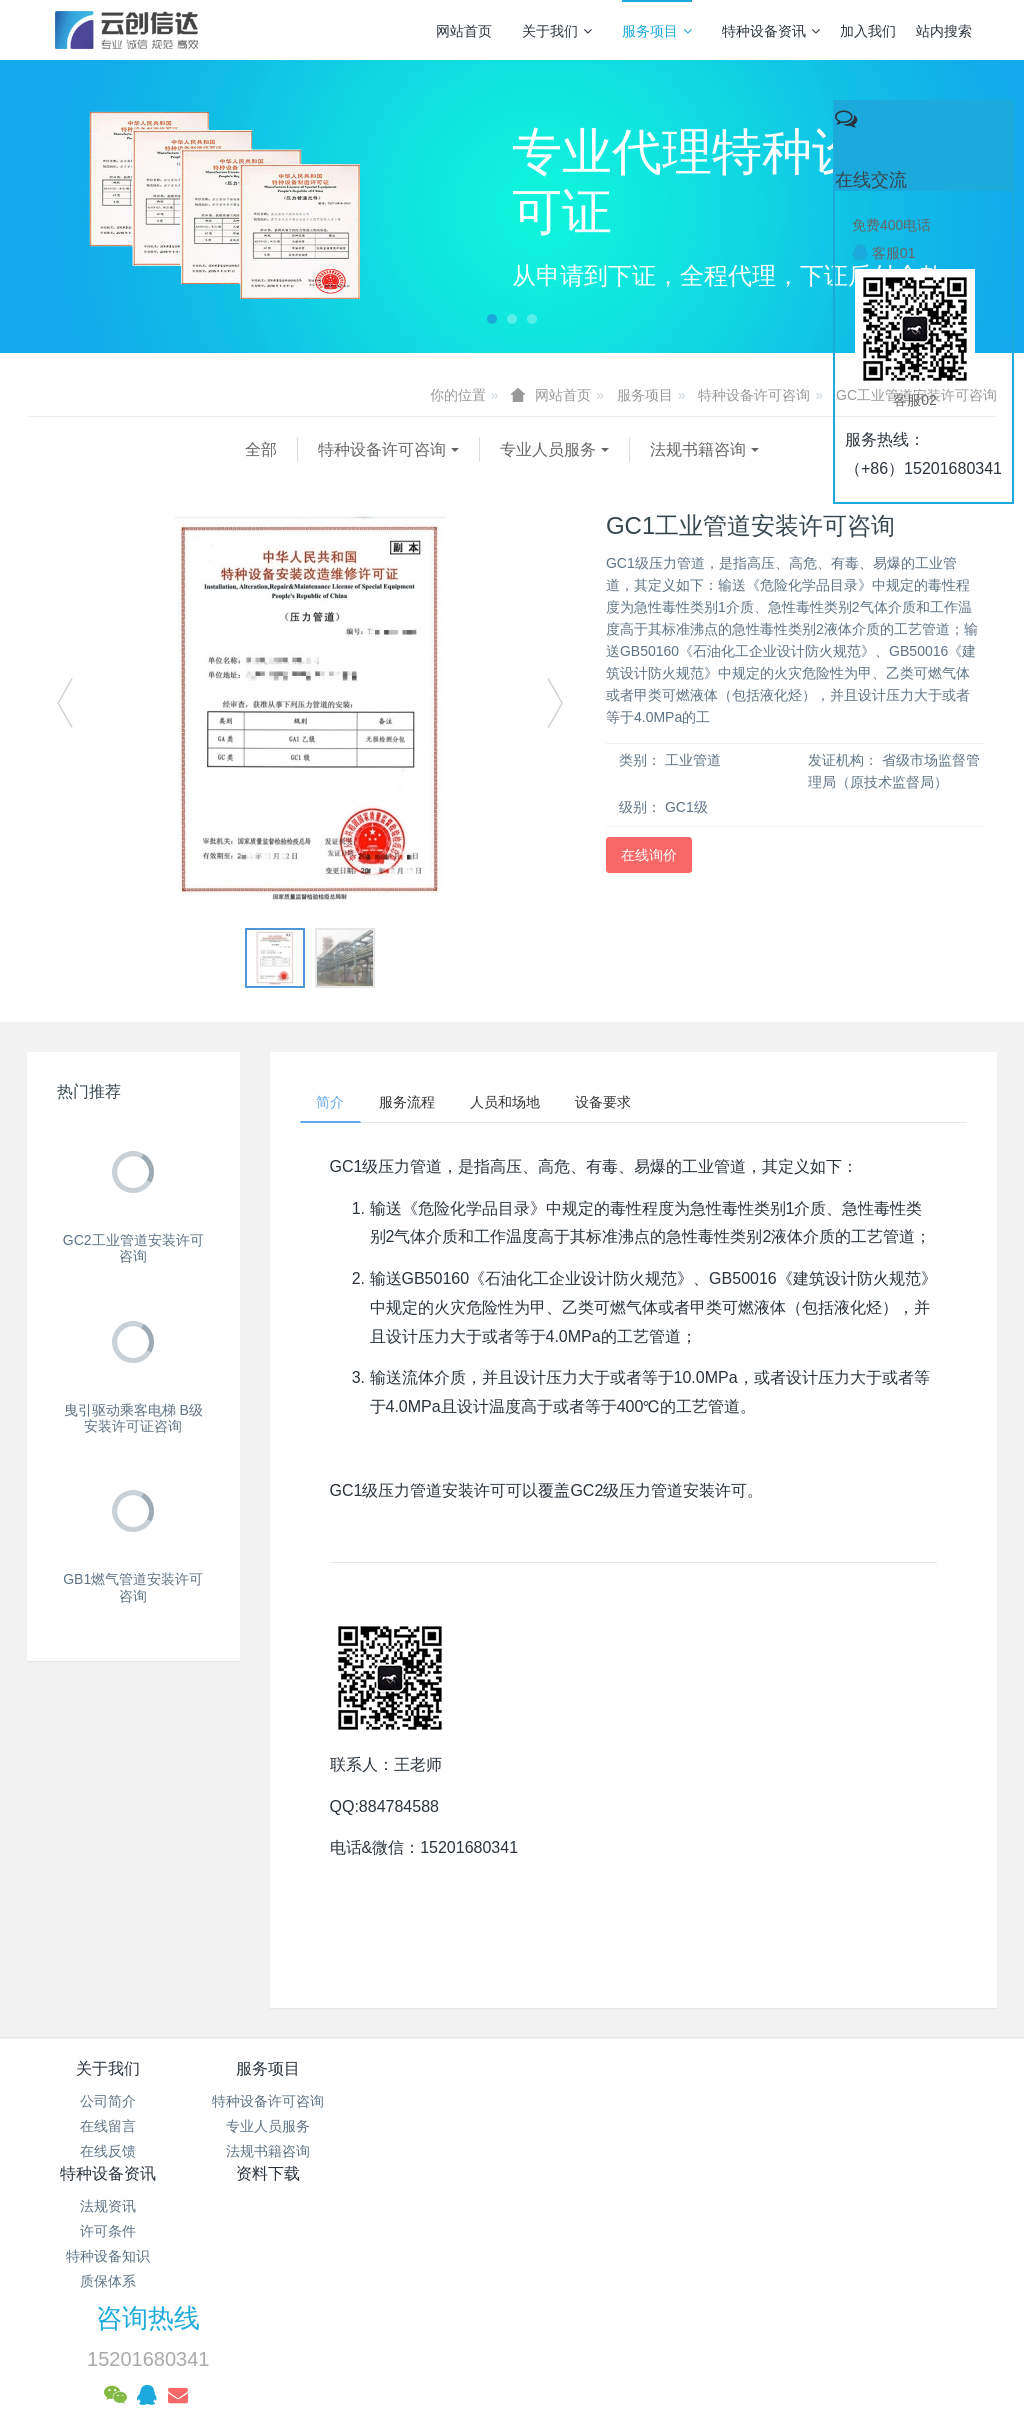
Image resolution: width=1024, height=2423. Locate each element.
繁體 (512, 2375)
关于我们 (557, 31)
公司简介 (108, 2105)
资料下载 (593, 2072)
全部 (43, 449)
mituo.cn (637, 2338)
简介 (335, 1104)
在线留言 (108, 2130)
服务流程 (421, 1104)
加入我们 (868, 31)
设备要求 (635, 1104)
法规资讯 (431, 2105)
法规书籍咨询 (480, 449)
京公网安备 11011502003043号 (512, 2262)
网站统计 (512, 2287)
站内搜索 (944, 31)
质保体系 (431, 2181)
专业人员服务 (330, 449)
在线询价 (649, 855)
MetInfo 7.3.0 (480, 2338)
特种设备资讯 (771, 31)
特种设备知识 (431, 2156)
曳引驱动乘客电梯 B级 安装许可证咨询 (133, 1418)
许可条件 (431, 2130)
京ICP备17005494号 (703, 2237)
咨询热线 (795, 2086)
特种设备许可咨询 (754, 395)
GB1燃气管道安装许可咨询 (133, 1587)
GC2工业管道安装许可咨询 (133, 1248)
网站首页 (464, 31)
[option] (310, 712)
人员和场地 (528, 1104)
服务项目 (657, 31)
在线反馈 (108, 2156)
